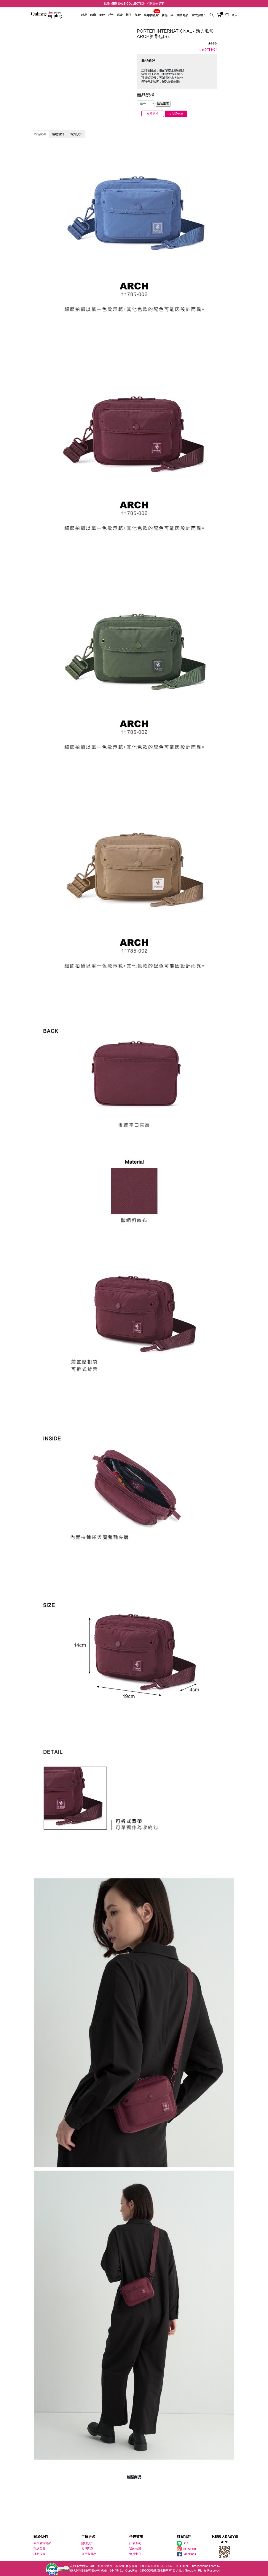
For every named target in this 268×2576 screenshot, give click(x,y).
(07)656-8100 (170, 2566)
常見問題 (87, 2548)
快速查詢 (136, 2537)
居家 (120, 15)
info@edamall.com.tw (206, 2566)
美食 (138, 15)
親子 (129, 15)
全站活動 (197, 15)
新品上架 (167, 15)
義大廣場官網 (42, 2543)
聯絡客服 (39, 2548)
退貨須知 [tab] (76, 134)
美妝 (102, 15)
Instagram (189, 2548)
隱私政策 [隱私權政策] (39, 2554)
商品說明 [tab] (40, 134)
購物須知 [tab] (58, 134)
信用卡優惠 (88, 2554)
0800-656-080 (150, 2566)
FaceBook (189, 2554)
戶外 (111, 15)
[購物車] (219, 15)
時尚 (93, 15)
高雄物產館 (151, 15)
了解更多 (88, 2537)
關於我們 (41, 2537)
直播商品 (182, 15)
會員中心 (135, 2554)
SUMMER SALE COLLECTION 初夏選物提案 (134, 3)
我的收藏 (135, 2548)
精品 (84, 15)
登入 (234, 15)
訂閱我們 (184, 2537)
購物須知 (87, 2543)
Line (185, 2543)
